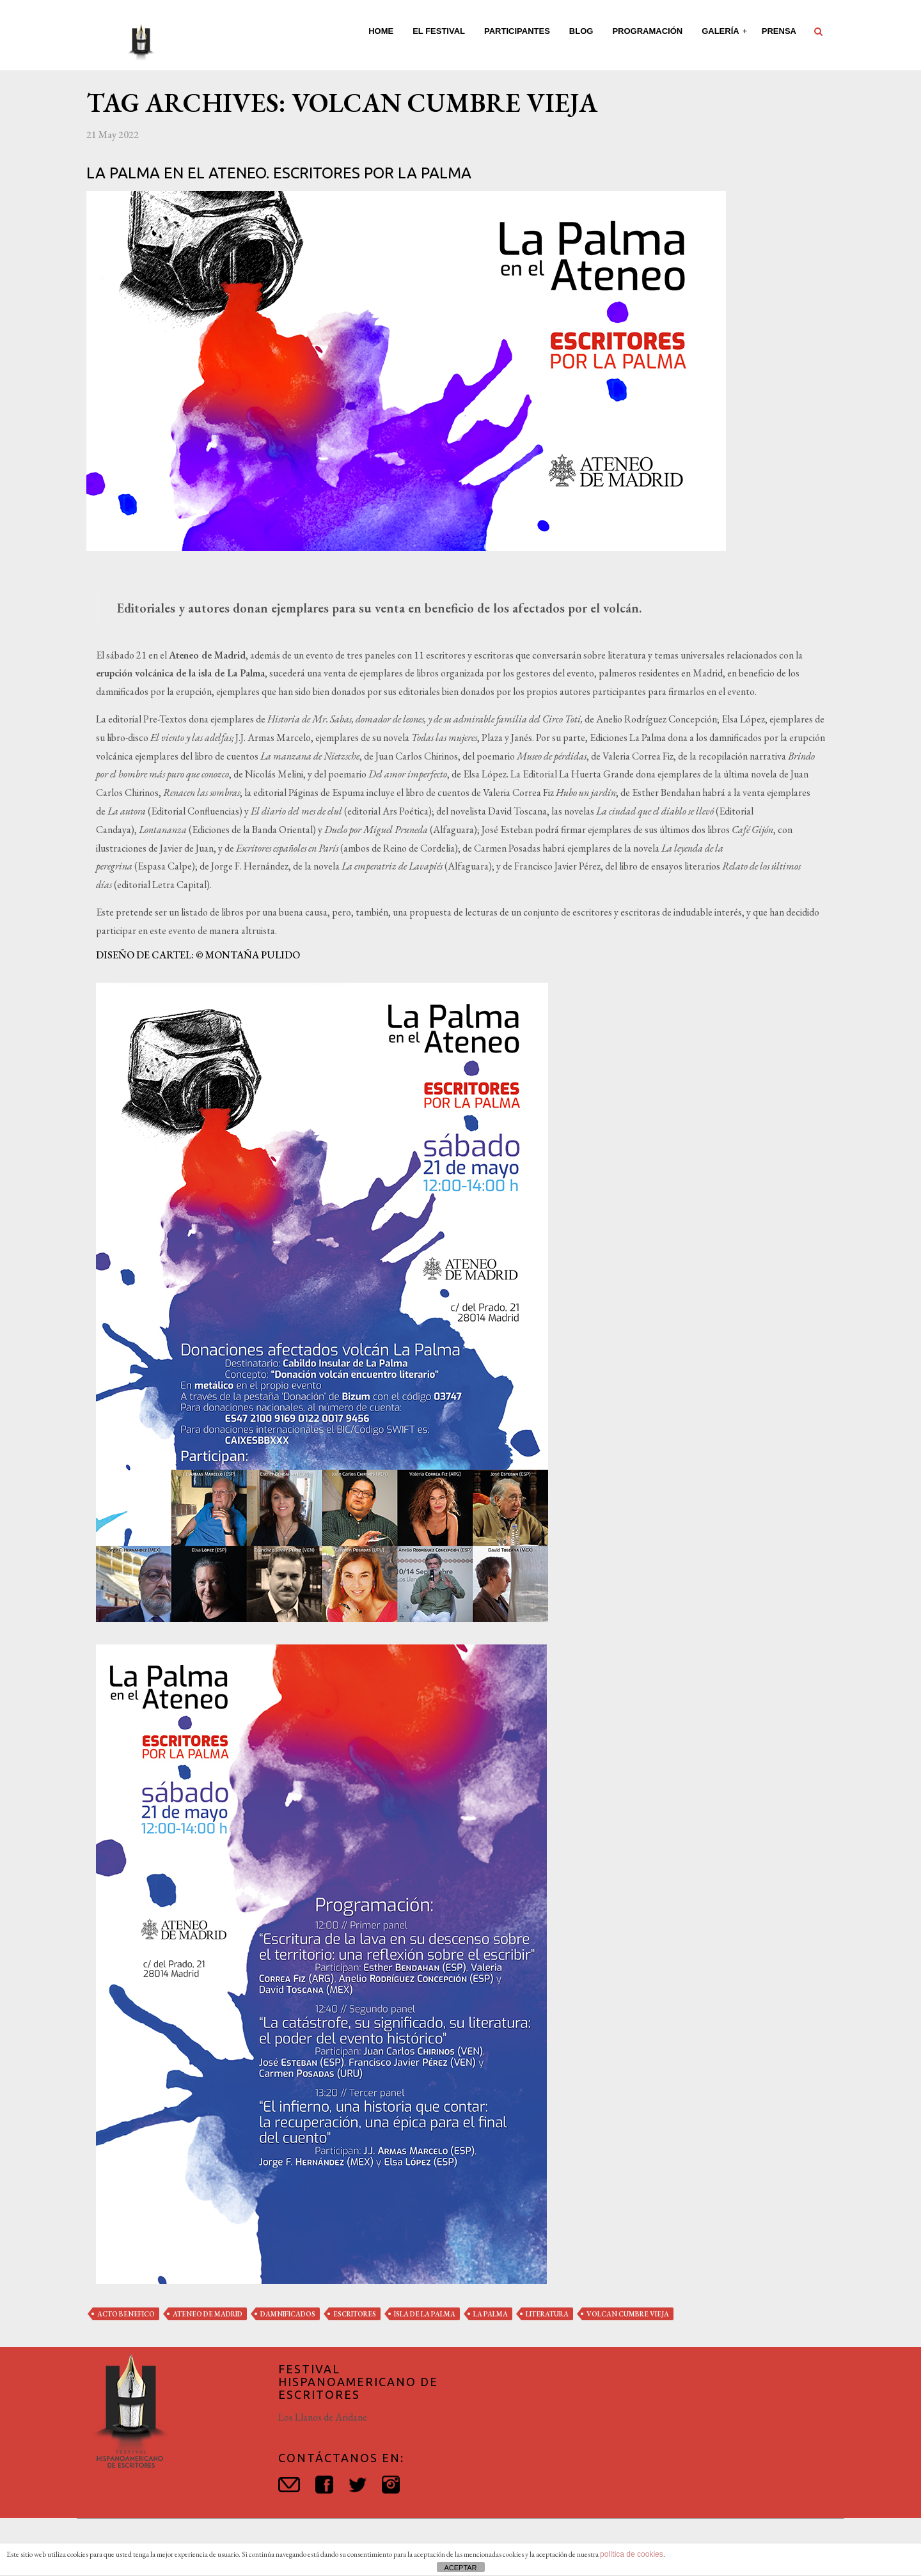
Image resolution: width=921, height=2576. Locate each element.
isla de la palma (424, 2313)
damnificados (287, 2313)
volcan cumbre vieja (627, 2313)
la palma (490, 2313)
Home (380, 31)
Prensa (779, 31)
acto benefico (126, 2313)
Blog (581, 31)
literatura (547, 2313)
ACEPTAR (460, 2568)
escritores (354, 2313)
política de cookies (631, 2554)
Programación (647, 31)
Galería (721, 31)
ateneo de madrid (207, 2313)
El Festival (439, 31)
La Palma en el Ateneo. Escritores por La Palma (278, 173)
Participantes (517, 31)
